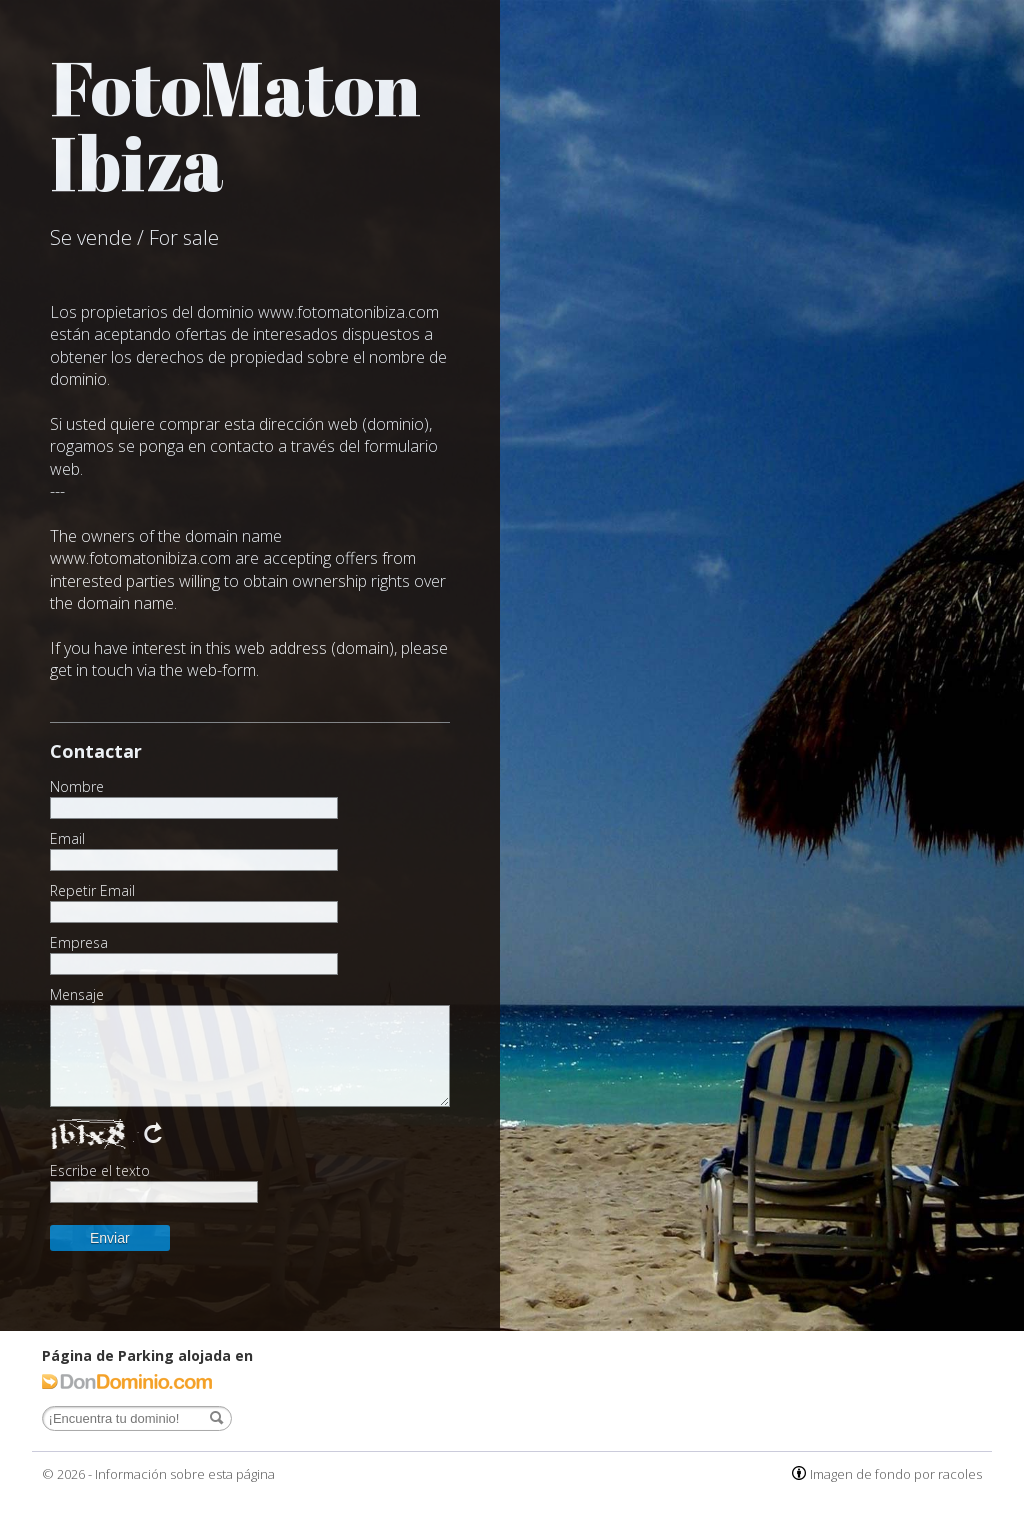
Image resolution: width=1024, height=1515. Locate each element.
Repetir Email (92, 891)
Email (67, 839)
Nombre (77, 787)
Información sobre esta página (185, 1474)
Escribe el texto (100, 1171)
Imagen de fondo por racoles (896, 1474)
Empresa (79, 943)
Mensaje (77, 995)
